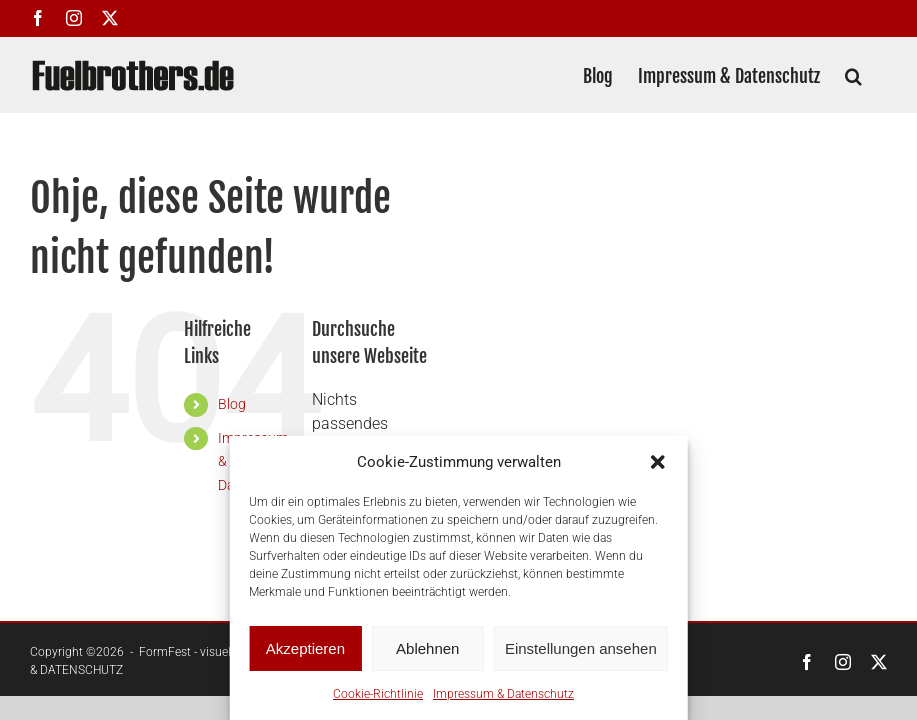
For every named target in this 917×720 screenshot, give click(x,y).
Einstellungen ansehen (581, 648)
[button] (658, 462)
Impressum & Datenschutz (503, 694)
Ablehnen (427, 648)
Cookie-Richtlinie (378, 694)
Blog (232, 404)
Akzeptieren (305, 648)
